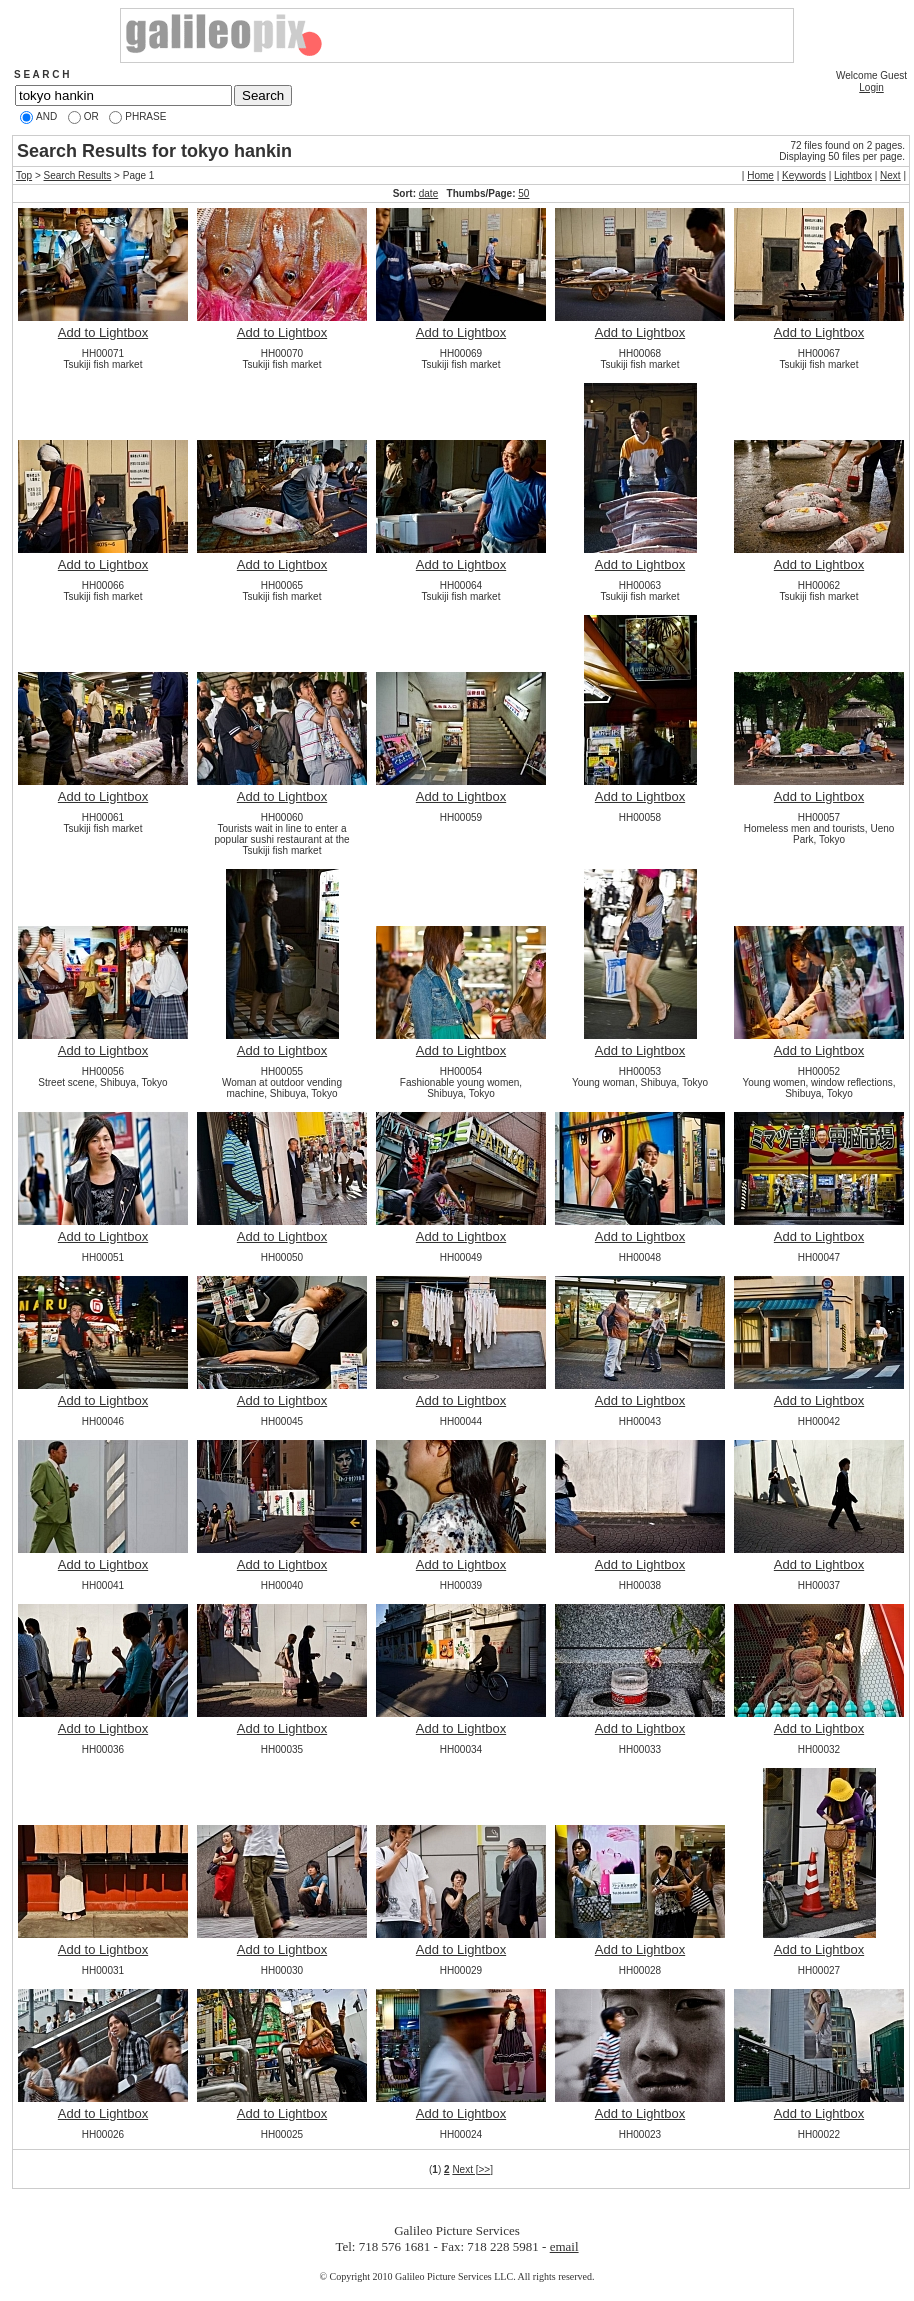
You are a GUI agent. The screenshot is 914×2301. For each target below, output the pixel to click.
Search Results (78, 175)
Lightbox (853, 175)
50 (523, 193)
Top (24, 175)
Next (890, 175)
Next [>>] (472, 2169)
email (564, 2246)
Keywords (804, 175)
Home (760, 175)
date (428, 193)
